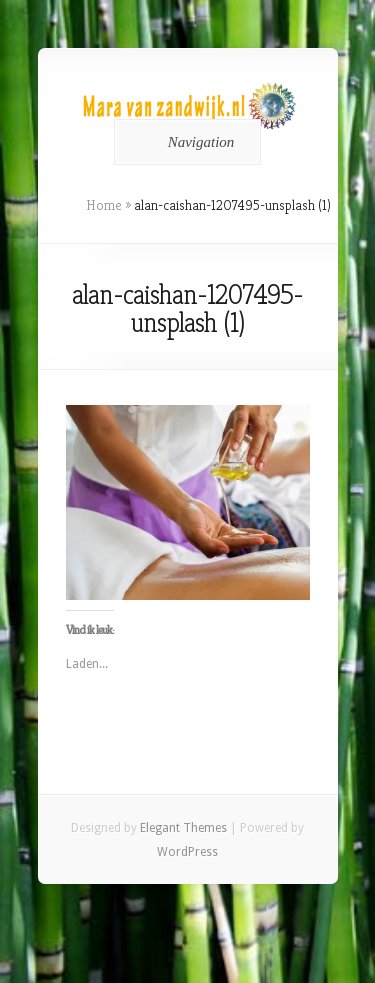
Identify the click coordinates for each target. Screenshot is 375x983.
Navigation (184, 142)
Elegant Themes (183, 828)
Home (104, 205)
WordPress (187, 852)
